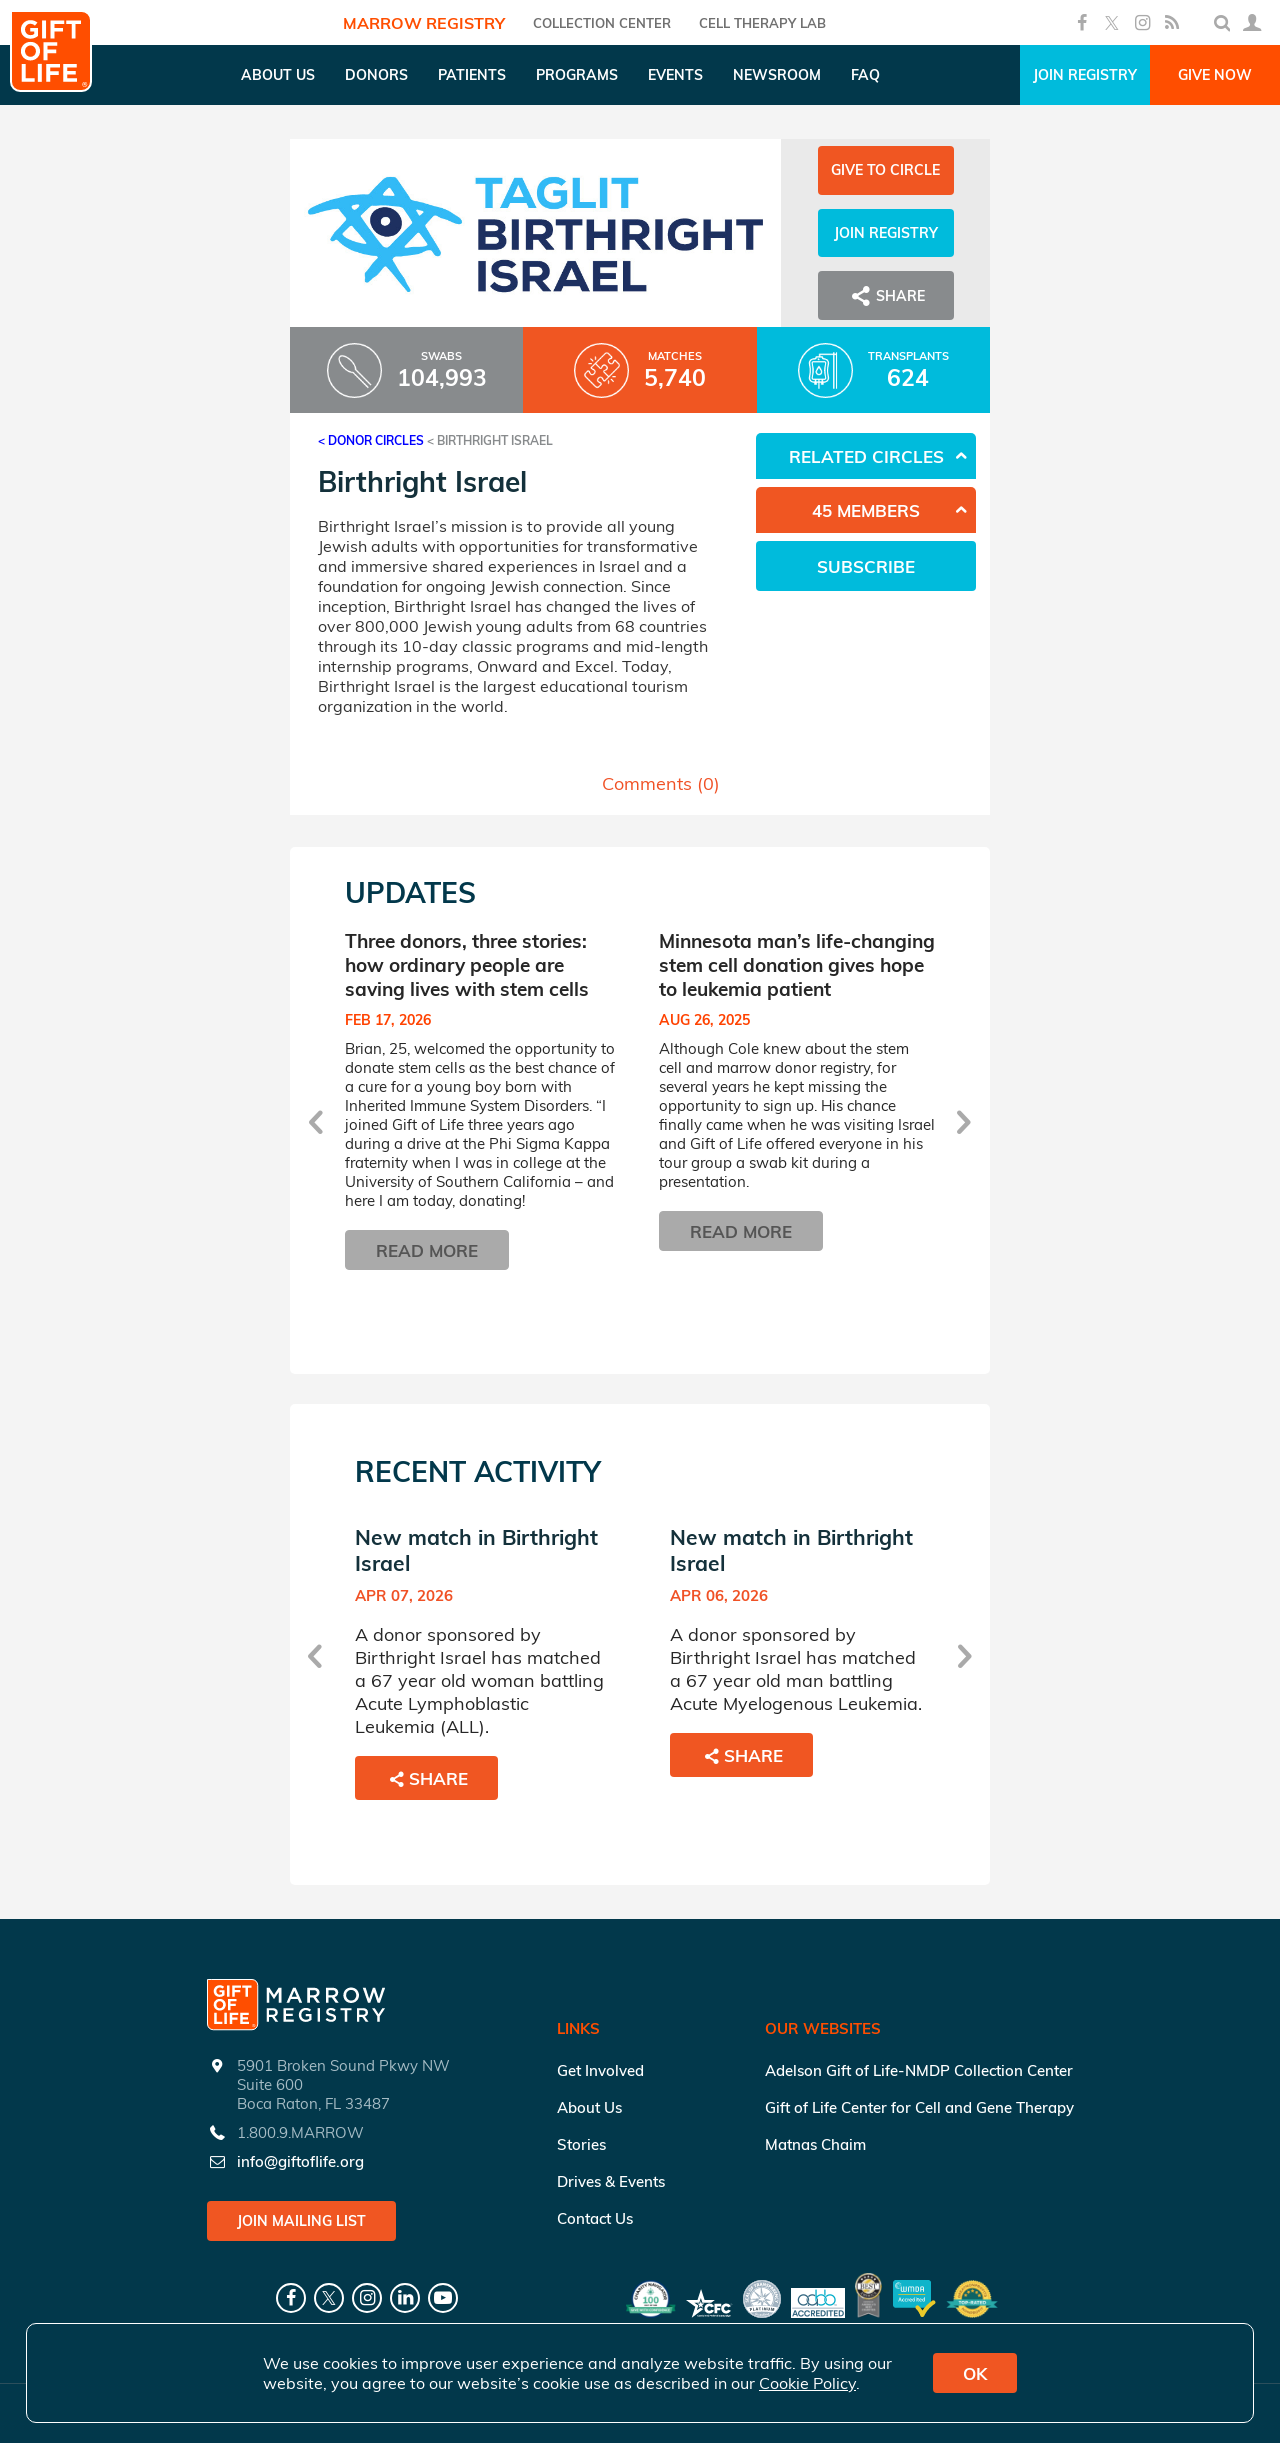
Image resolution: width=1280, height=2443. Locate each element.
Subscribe (866, 566)
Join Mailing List (301, 2221)
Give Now (1215, 75)
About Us (589, 2107)
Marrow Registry (424, 23)
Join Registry (1085, 75)
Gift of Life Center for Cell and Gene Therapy (919, 2107)
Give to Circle (885, 170)
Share (886, 296)
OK (975, 2373)
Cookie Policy (807, 2383)
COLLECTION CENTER (602, 23)
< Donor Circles (371, 440)
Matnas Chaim (815, 2144)
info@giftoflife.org (300, 2161)
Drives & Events (611, 2181)
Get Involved (600, 2070)
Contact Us (595, 2218)
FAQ (865, 75)
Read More (427, 1250)
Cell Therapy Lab (762, 23)
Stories (581, 2144)
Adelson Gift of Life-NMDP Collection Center (919, 2070)
